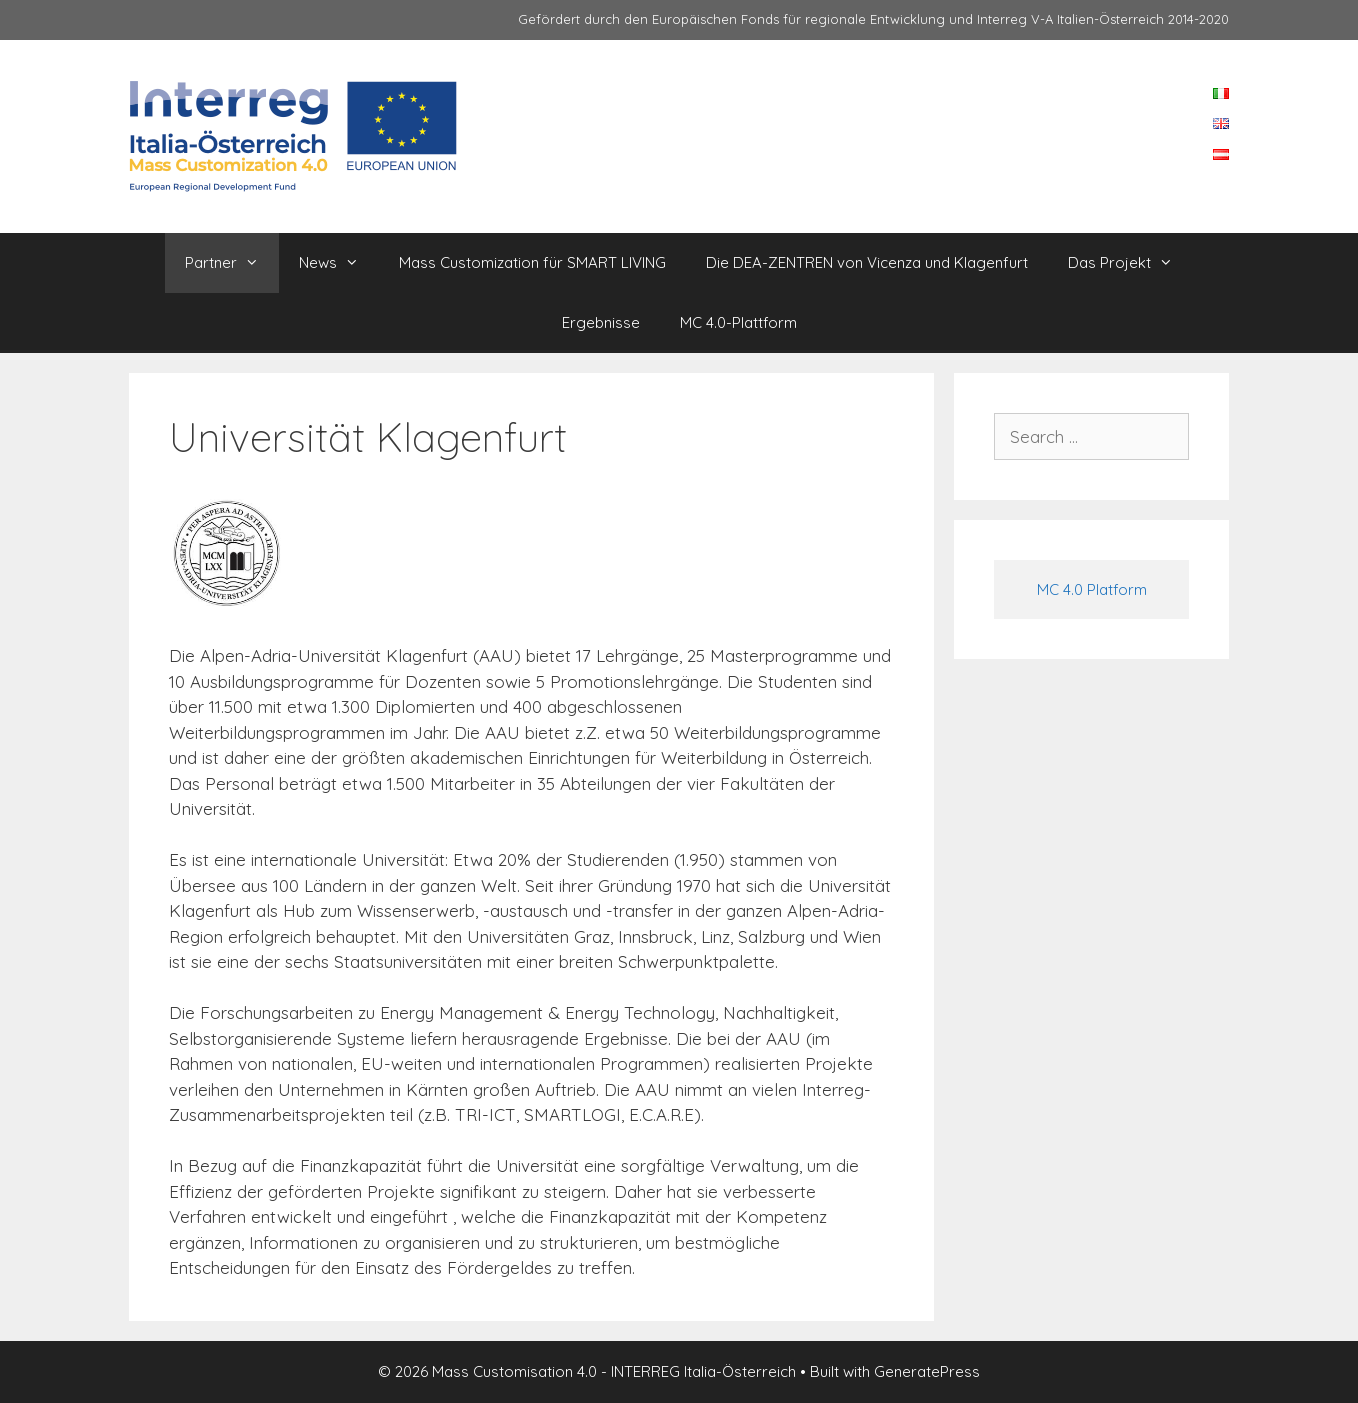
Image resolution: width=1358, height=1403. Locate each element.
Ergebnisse (601, 322)
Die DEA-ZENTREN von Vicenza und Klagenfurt (867, 262)
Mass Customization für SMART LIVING (532, 262)
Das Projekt (1130, 263)
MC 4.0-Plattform (738, 322)
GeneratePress (927, 1371)
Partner (232, 263)
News (339, 263)
